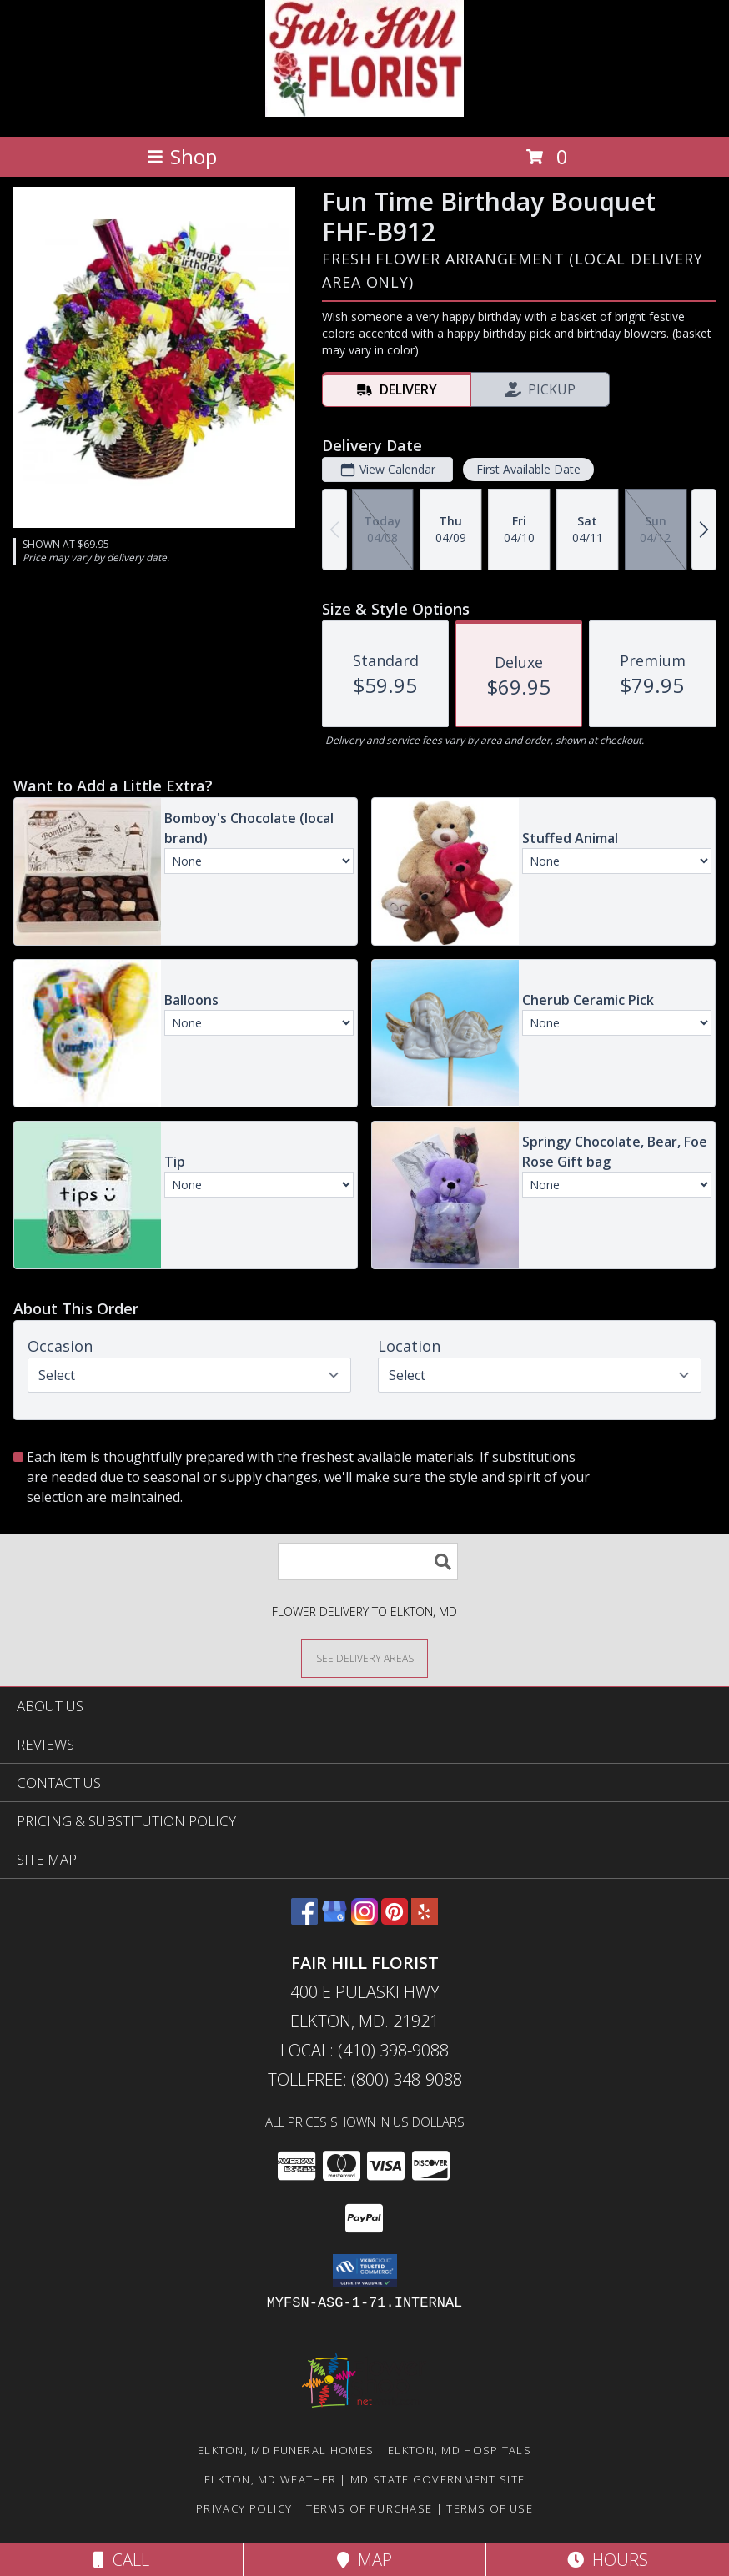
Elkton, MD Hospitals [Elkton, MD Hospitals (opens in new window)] (459, 2450)
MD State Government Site (437, 2479)
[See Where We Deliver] (364, 1657)
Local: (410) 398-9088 (364, 2050)
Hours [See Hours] (607, 2559)
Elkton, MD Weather (270, 2479)
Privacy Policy (244, 2508)
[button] (365, 2270)
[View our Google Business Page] (334, 1919)
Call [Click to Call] (121, 2559)
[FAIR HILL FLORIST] (364, 112)
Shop (182, 156)
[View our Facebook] (304, 1919)
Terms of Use (489, 2508)
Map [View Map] (364, 2559)
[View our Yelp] (424, 1919)
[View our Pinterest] (394, 1919)
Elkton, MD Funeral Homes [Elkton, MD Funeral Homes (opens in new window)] (286, 2450)
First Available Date (528, 469)
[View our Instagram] (364, 1919)
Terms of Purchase (369, 2508)
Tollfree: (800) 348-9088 (365, 2079)
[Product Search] (368, 1561)
